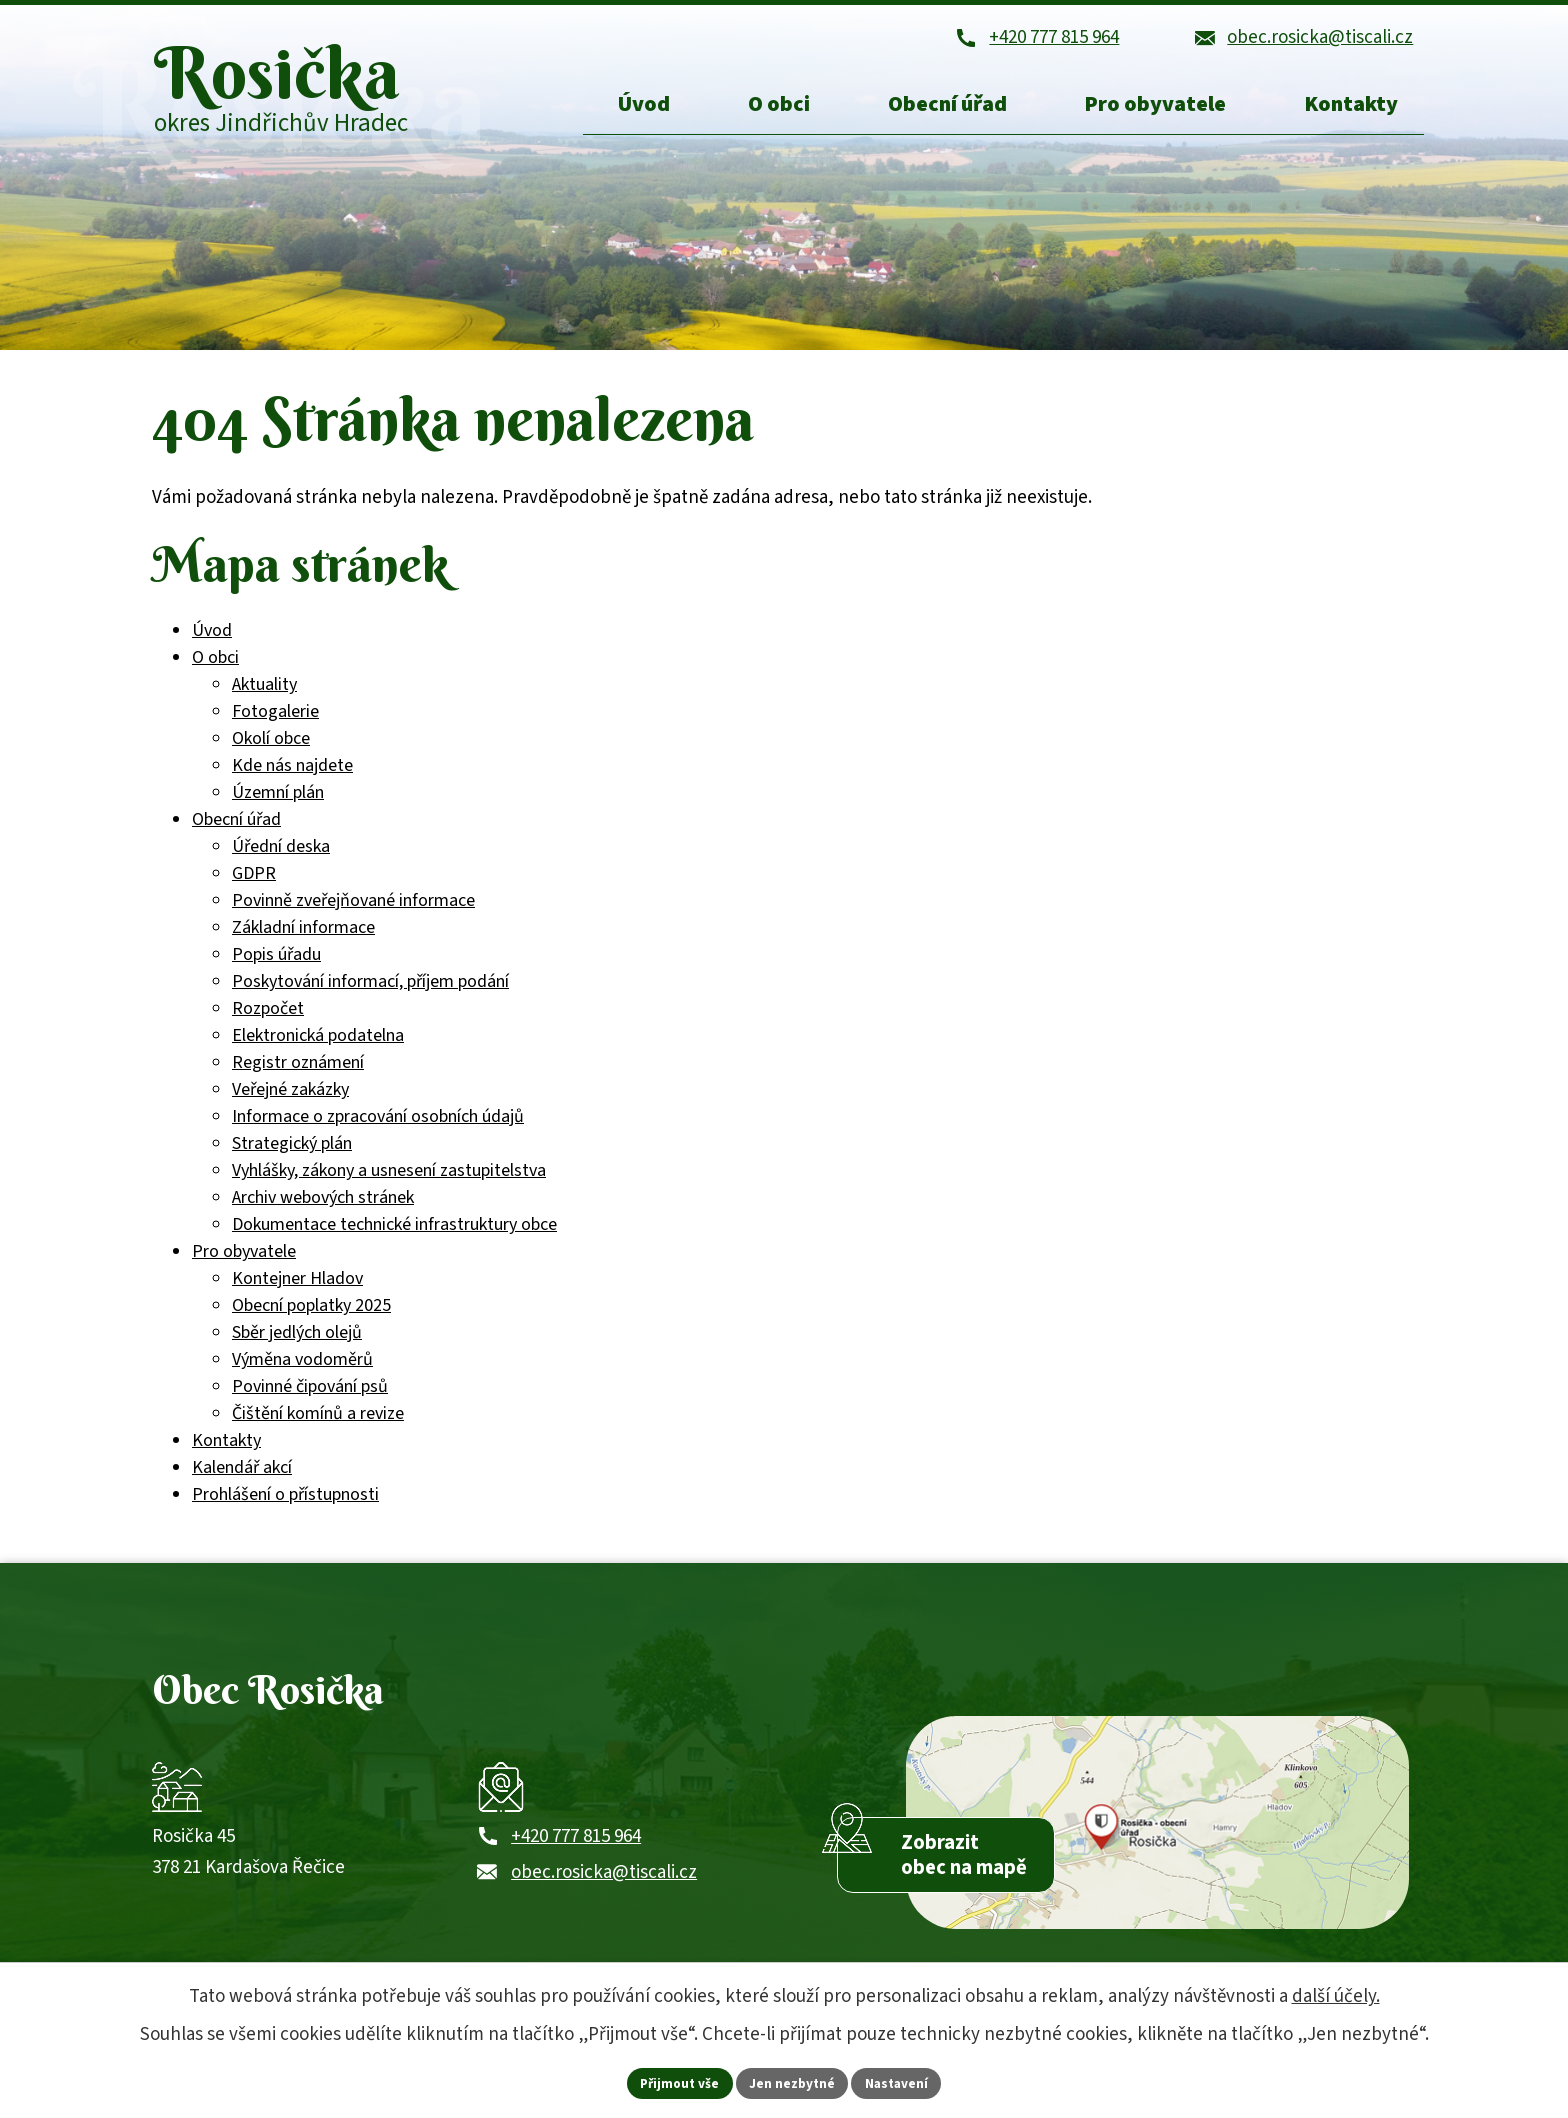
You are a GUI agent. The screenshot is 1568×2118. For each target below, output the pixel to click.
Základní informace (303, 943)
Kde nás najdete (292, 781)
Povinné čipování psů (310, 1402)
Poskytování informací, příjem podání (370, 997)
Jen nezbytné (793, 2082)
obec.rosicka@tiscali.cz (604, 1902)
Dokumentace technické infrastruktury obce (394, 1240)
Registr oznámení (298, 1078)
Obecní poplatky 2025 (311, 1321)
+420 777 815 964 (576, 1866)
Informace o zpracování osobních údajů (378, 1132)
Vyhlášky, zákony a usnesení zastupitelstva (389, 1186)
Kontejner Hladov (297, 1294)
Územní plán (278, 808)
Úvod (212, 646)
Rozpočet (268, 1024)
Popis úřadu (276, 970)
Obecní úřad (236, 835)
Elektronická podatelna (318, 1051)
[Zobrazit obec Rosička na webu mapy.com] (1157, 1847)
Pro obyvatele (244, 1267)
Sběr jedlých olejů (297, 1348)
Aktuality (264, 700)
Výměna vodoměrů (302, 1375)
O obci (215, 673)
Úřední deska (281, 862)
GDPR (254, 889)
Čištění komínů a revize (318, 1429)
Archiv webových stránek (323, 1213)
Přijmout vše (676, 2082)
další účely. (1336, 1995)
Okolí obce (271, 754)
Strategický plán (292, 1159)
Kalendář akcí (242, 1483)
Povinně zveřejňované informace (353, 916)
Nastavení (901, 2082)
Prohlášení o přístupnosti (285, 1510)
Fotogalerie (275, 727)
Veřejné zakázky (290, 1105)
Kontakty (226, 1456)
